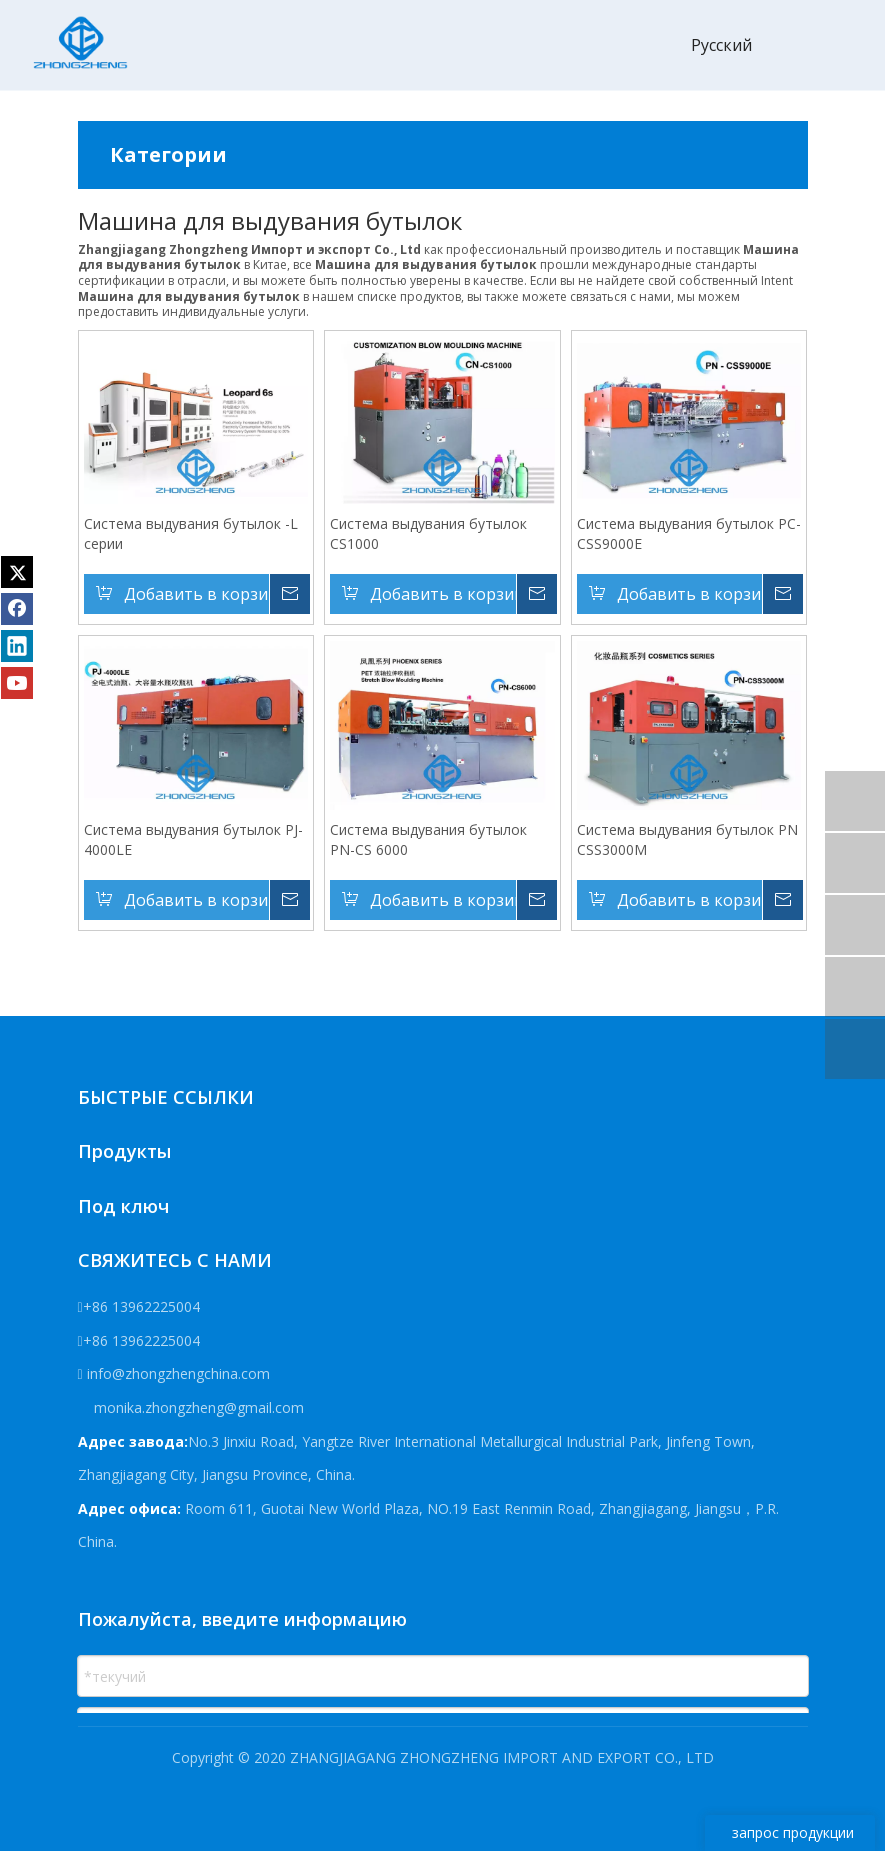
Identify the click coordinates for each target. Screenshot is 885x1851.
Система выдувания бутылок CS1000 (428, 534)
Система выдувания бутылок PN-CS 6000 (428, 839)
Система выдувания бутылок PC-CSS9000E (689, 534)
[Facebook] (17, 609)
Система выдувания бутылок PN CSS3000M (687, 839)
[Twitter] (17, 572)
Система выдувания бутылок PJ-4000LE (193, 839)
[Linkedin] (17, 646)
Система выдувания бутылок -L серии (191, 534)
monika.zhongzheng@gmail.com (197, 1407)
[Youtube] (17, 683)
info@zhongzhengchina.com (178, 1374)
